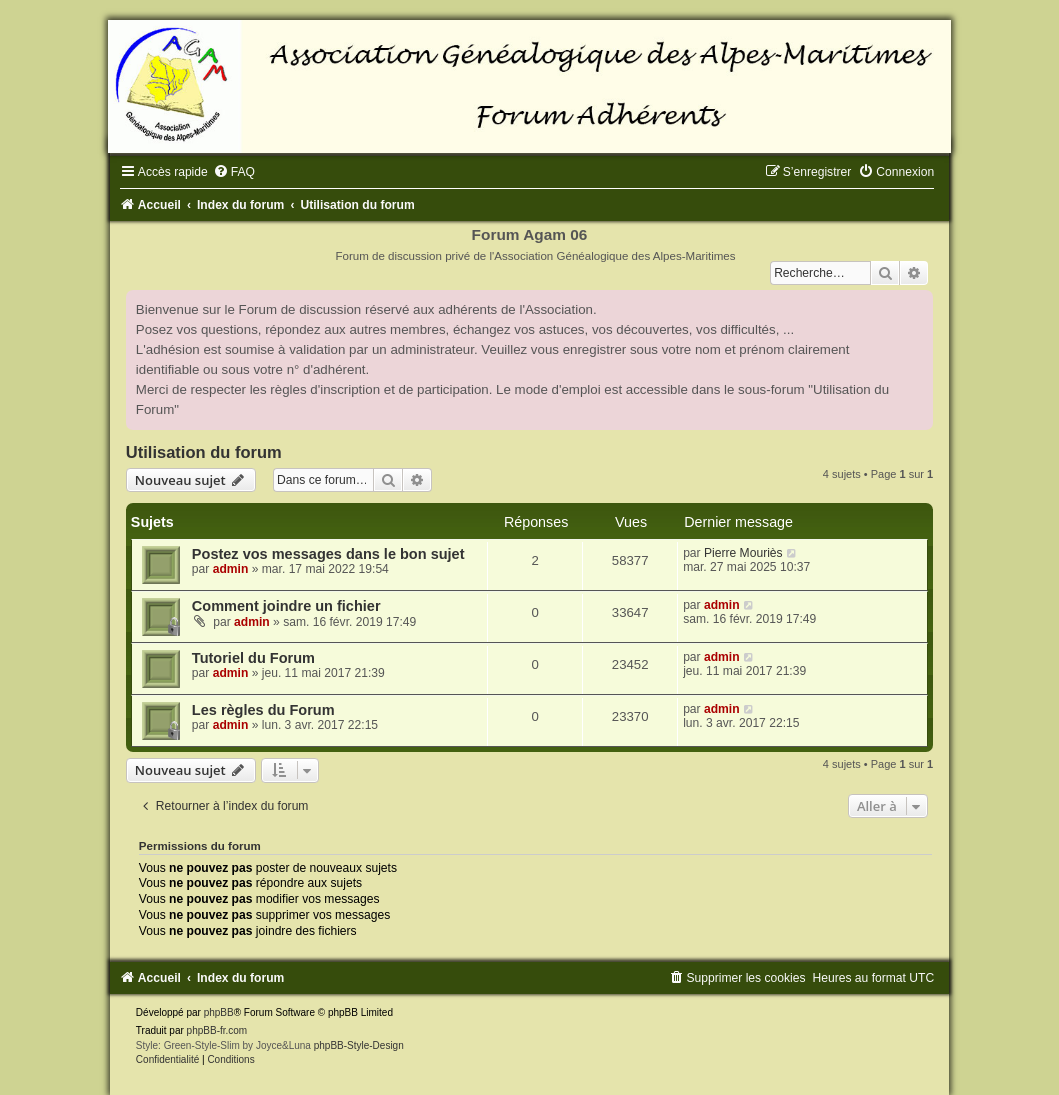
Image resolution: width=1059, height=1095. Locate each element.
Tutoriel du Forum (253, 658)
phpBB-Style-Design (359, 1045)
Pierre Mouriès (743, 553)
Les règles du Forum (263, 710)
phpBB (219, 1012)
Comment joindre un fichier (286, 606)
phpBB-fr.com (217, 1030)
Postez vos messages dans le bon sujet (328, 554)
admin (231, 569)
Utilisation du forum (204, 452)
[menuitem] (234, 172)
